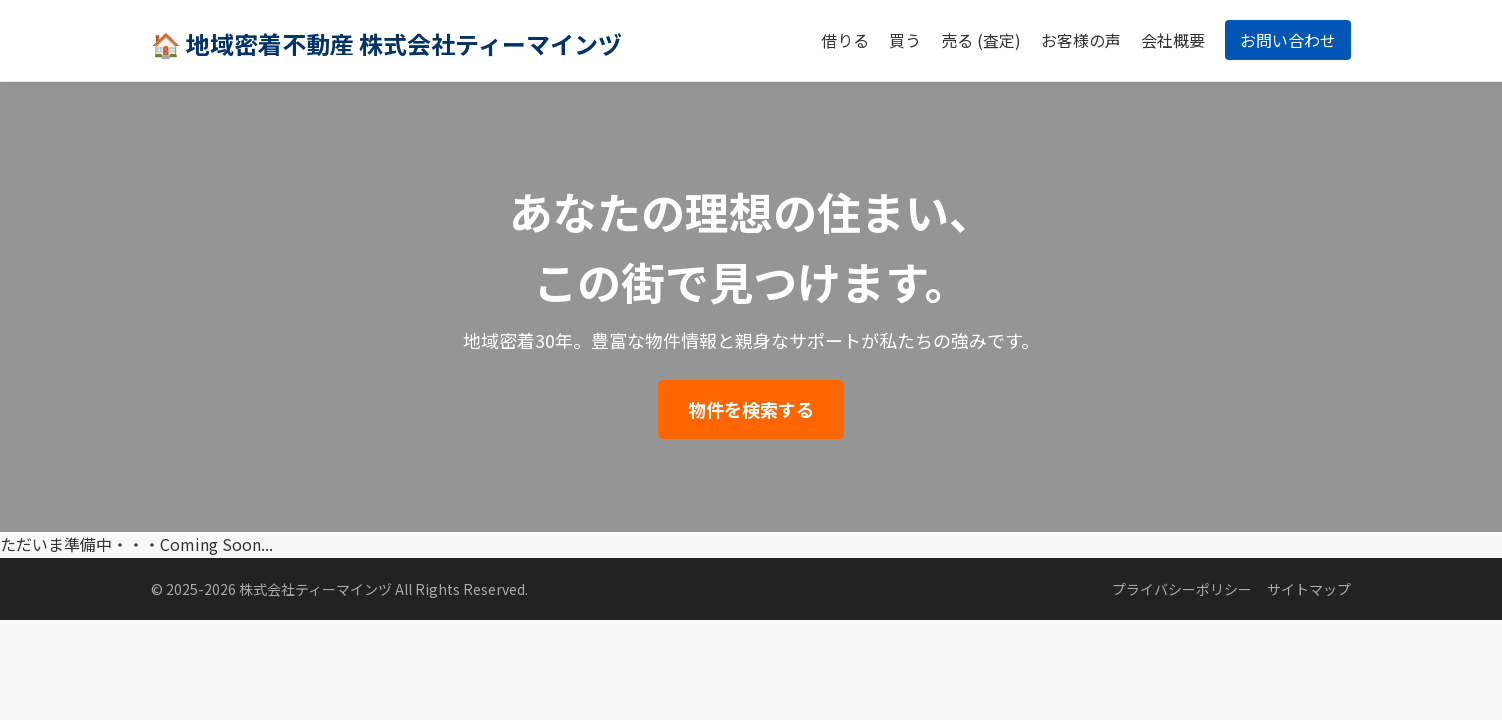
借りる (845, 40)
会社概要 (1173, 40)
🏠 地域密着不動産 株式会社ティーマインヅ (386, 43)
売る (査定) (981, 40)
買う (905, 40)
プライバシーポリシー (1182, 589)
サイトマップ (1309, 589)
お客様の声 (1081, 40)
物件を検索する (751, 409)
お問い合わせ (1288, 40)
